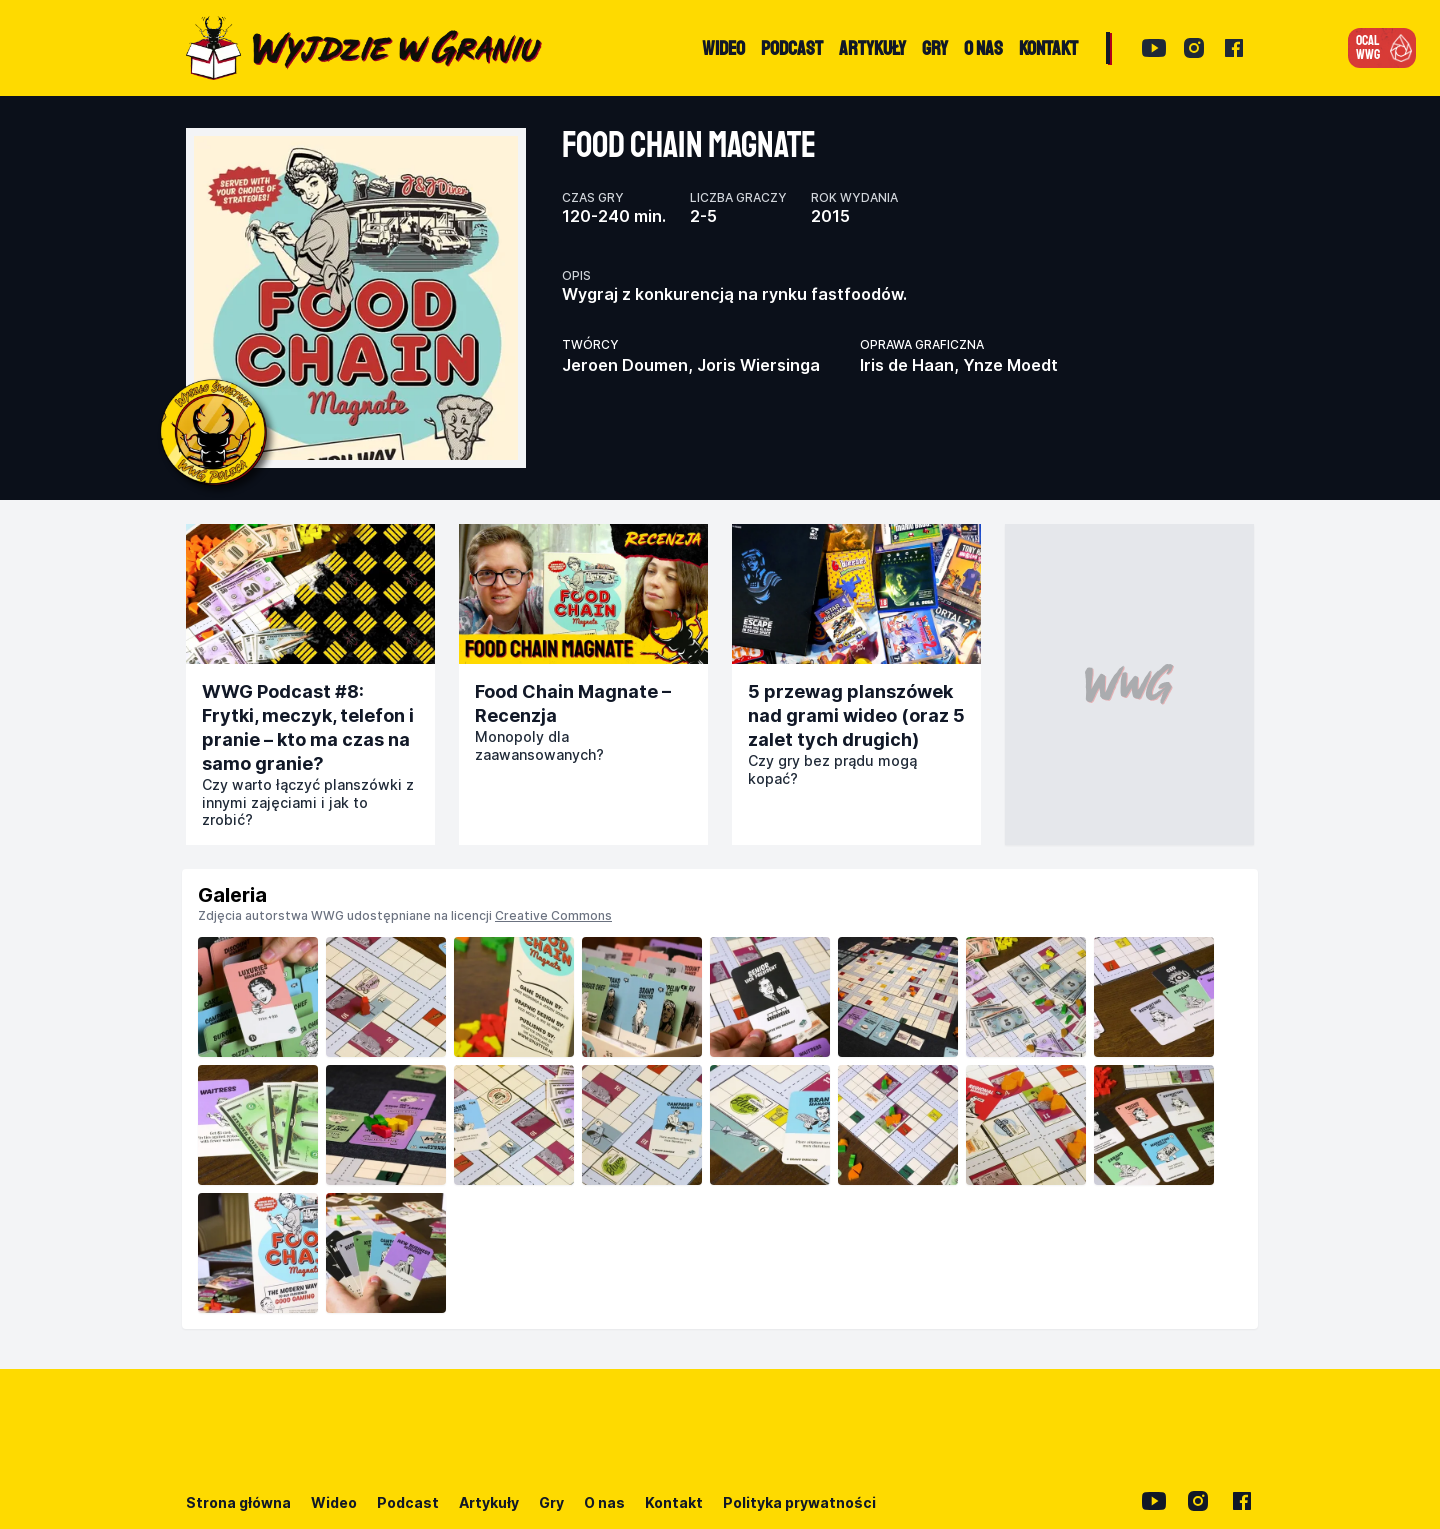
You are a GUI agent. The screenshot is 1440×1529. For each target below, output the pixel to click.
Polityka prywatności (799, 1502)
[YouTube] (1154, 48)
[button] (1382, 48)
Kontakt (674, 1502)
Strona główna (238, 1502)
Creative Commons (553, 915)
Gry (551, 1502)
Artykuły (489, 1502)
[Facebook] (1234, 48)
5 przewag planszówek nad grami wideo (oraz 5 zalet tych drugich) (856, 715)
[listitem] (258, 997)
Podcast (408, 1502)
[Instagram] (1194, 48)
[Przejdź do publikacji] (310, 594)
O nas (604, 1502)
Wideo (334, 1502)
